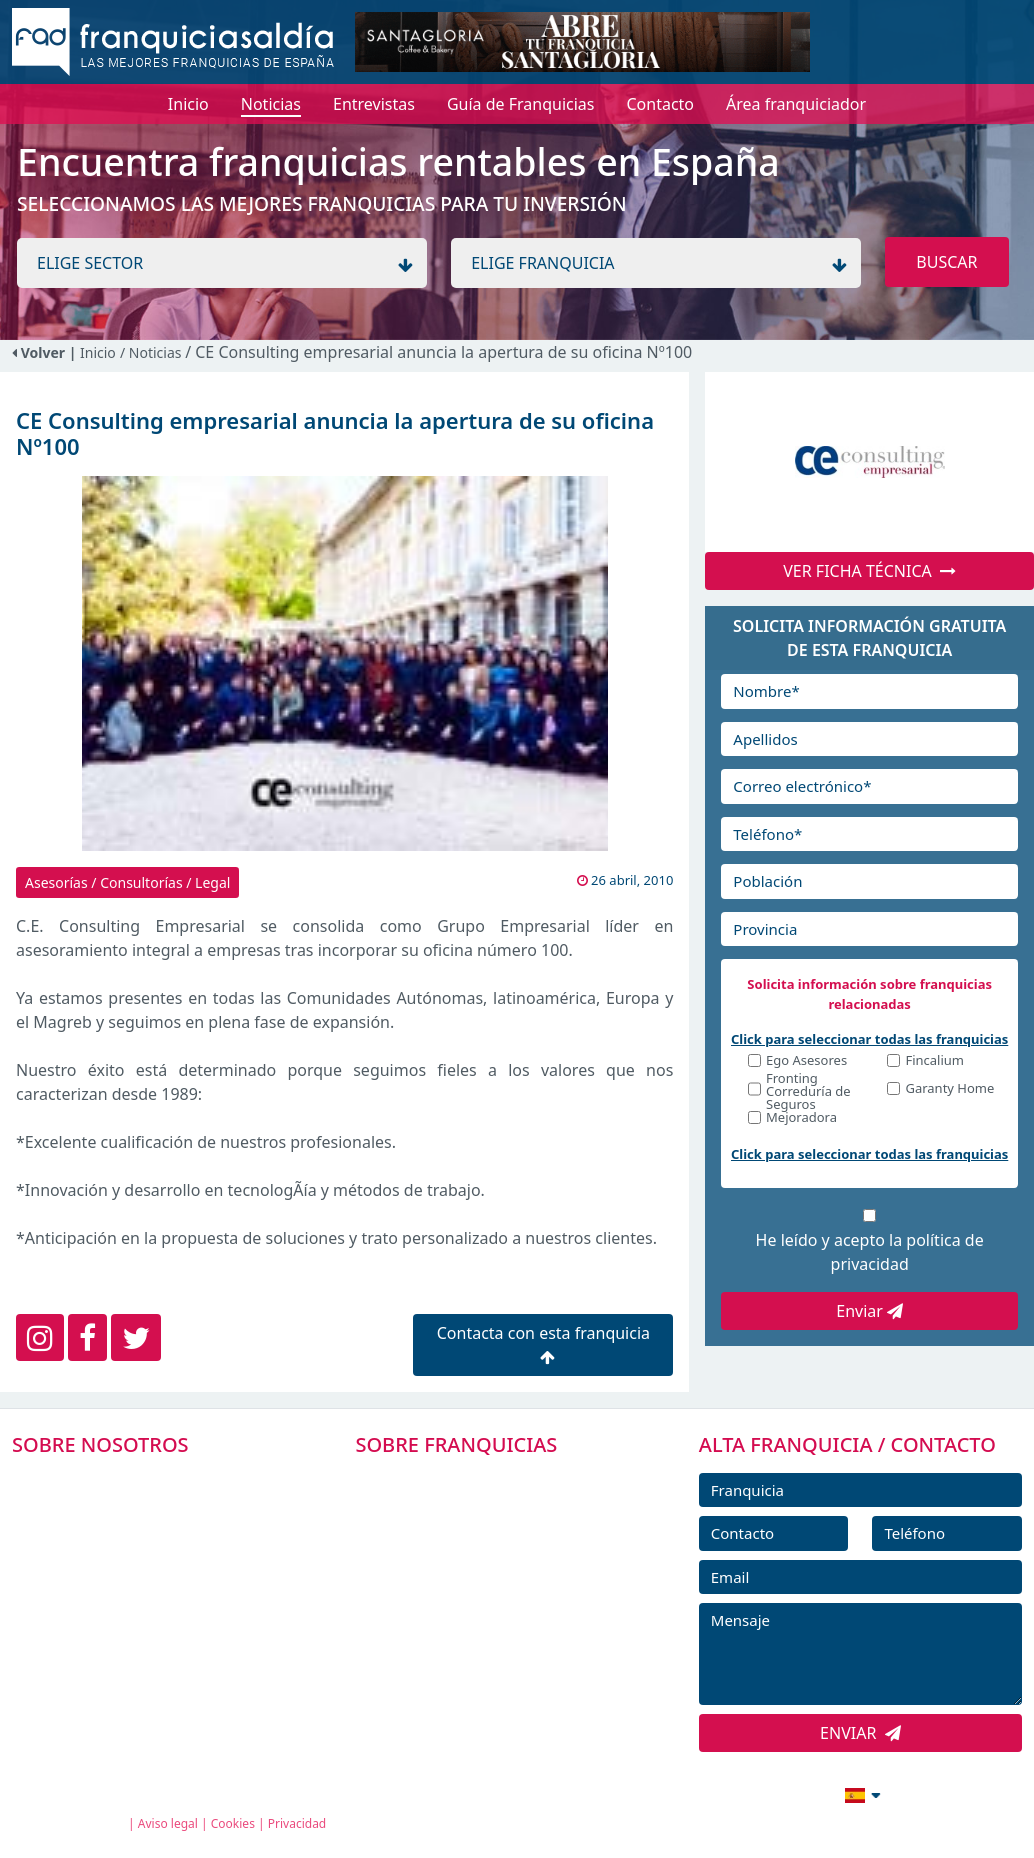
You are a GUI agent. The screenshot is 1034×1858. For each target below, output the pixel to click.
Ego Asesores (806, 1061)
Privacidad (297, 1823)
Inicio (98, 352)
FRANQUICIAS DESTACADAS (482, 1570)
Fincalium (934, 1061)
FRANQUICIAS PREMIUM (471, 1480)
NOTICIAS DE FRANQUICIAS (482, 1615)
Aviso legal (168, 1823)
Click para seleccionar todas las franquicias (869, 1039)
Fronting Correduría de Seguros (808, 1091)
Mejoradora (801, 1118)
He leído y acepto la (870, 1252)
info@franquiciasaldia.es (690, 1793)
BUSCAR (946, 262)
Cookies (233, 1823)
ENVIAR (860, 1733)
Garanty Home (949, 1089)
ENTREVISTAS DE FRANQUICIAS (495, 1660)
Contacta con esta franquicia (543, 1343)
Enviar (869, 1311)
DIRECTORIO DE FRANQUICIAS (493, 1525)
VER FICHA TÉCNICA (869, 571)
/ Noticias (152, 352)
